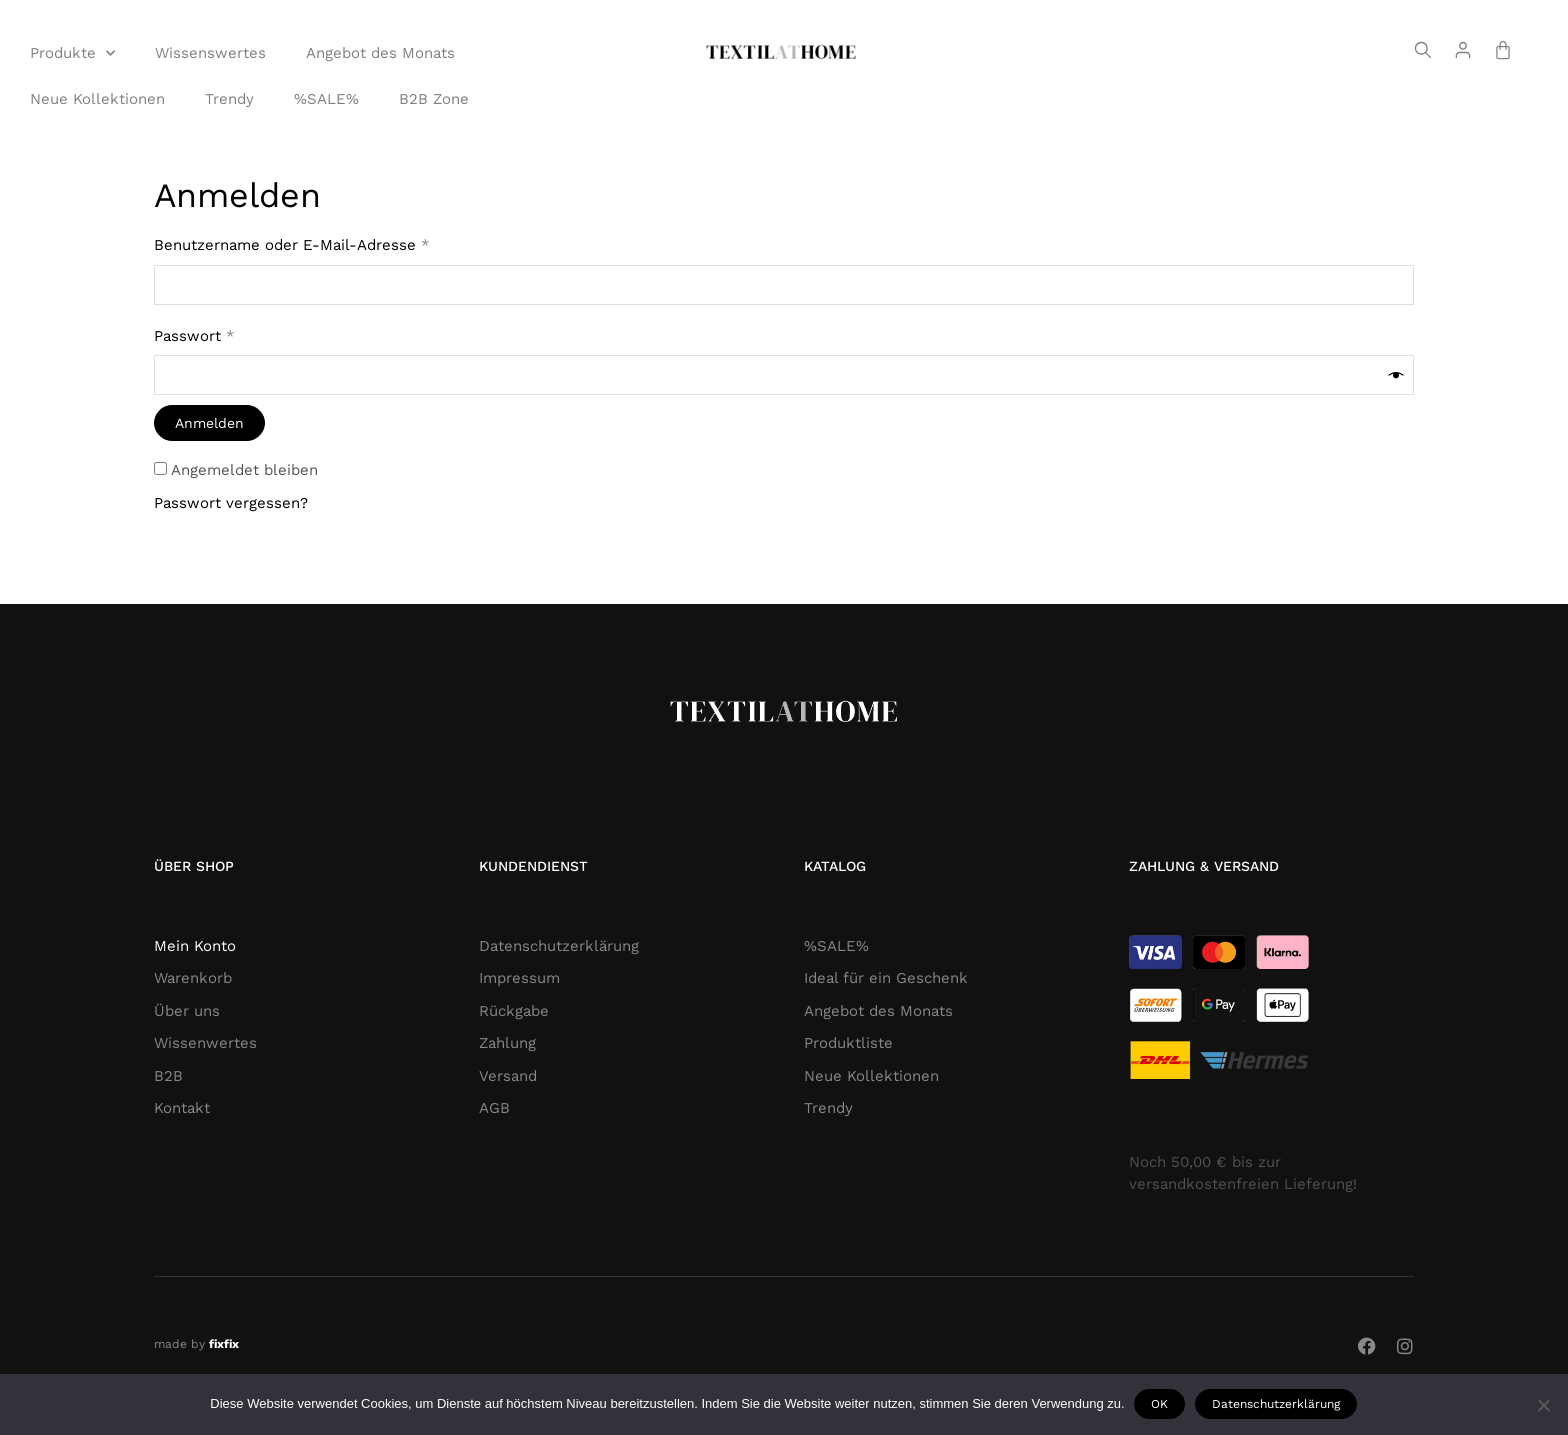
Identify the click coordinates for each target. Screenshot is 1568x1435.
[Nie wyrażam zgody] (1543, 1405)
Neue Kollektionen (97, 99)
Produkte (72, 53)
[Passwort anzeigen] (1396, 375)
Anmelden (209, 423)
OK (1160, 1404)
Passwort (237, 335)
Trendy (229, 99)
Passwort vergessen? (231, 503)
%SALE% (326, 99)
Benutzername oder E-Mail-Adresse (335, 244)
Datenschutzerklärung (1277, 1404)
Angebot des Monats (380, 53)
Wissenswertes (210, 53)
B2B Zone (434, 99)
